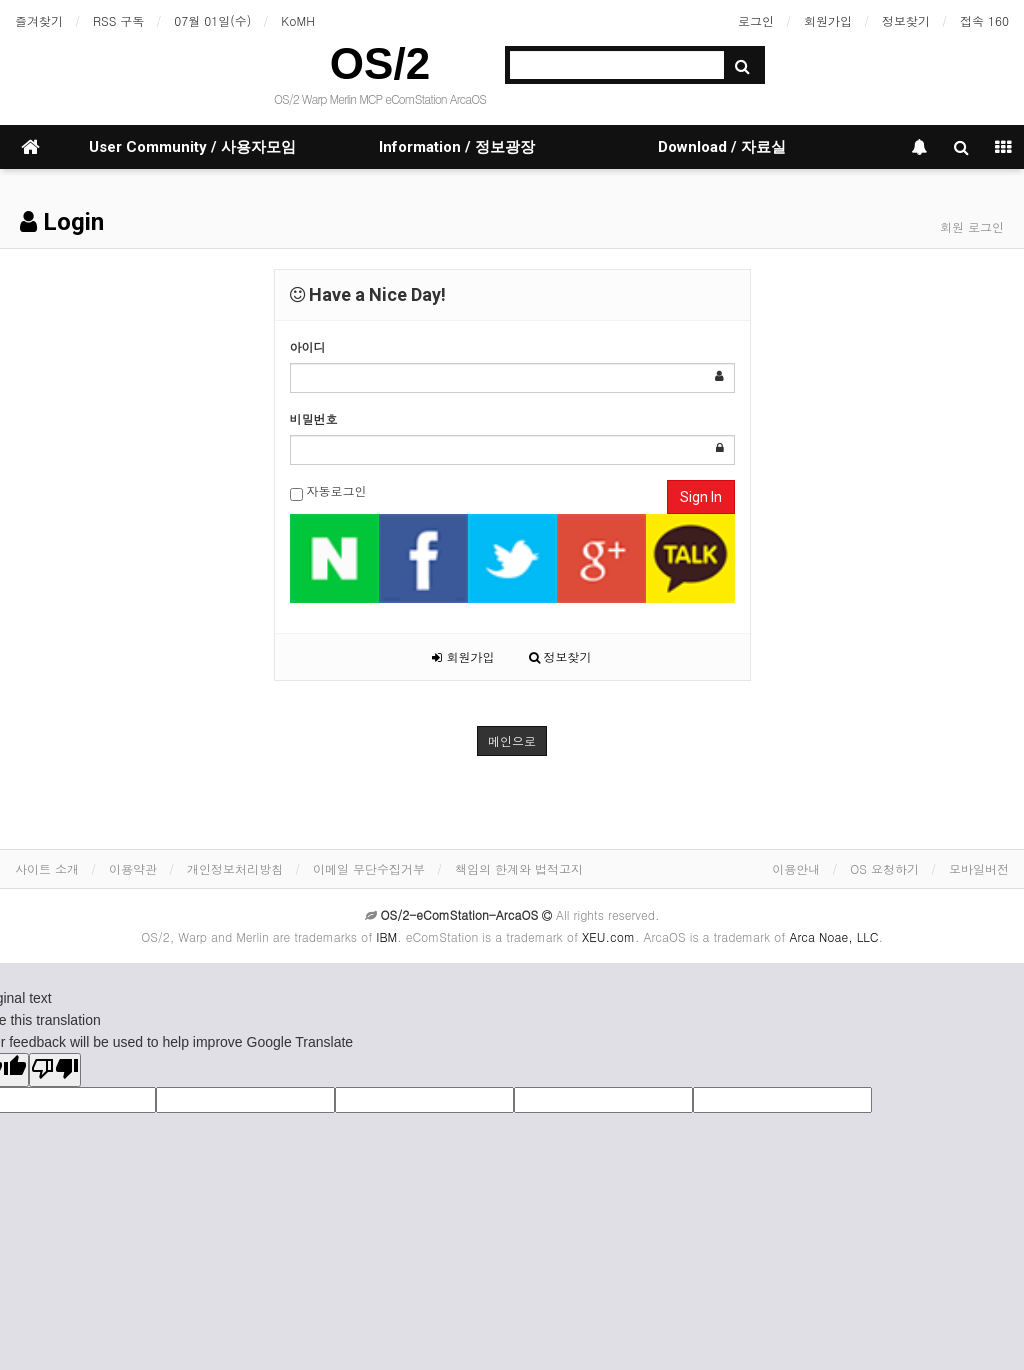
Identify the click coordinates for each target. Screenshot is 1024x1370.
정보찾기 (906, 20)
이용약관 (133, 868)
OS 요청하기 (884, 868)
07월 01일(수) (212, 20)
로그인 (756, 20)
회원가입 (828, 20)
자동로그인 (328, 491)
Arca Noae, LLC (833, 936)
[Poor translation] (55, 1070)
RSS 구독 (118, 20)
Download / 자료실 (722, 147)
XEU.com (608, 936)
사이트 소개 (47, 868)
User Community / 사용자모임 (192, 147)
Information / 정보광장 (457, 147)
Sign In (701, 497)
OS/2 (380, 63)
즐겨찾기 (39, 20)
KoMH (297, 20)
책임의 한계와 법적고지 (519, 868)
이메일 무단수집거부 (369, 868)
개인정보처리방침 (235, 868)
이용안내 (796, 868)
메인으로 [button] (512, 740)
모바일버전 (979, 868)
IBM (386, 936)
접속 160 (984, 20)
